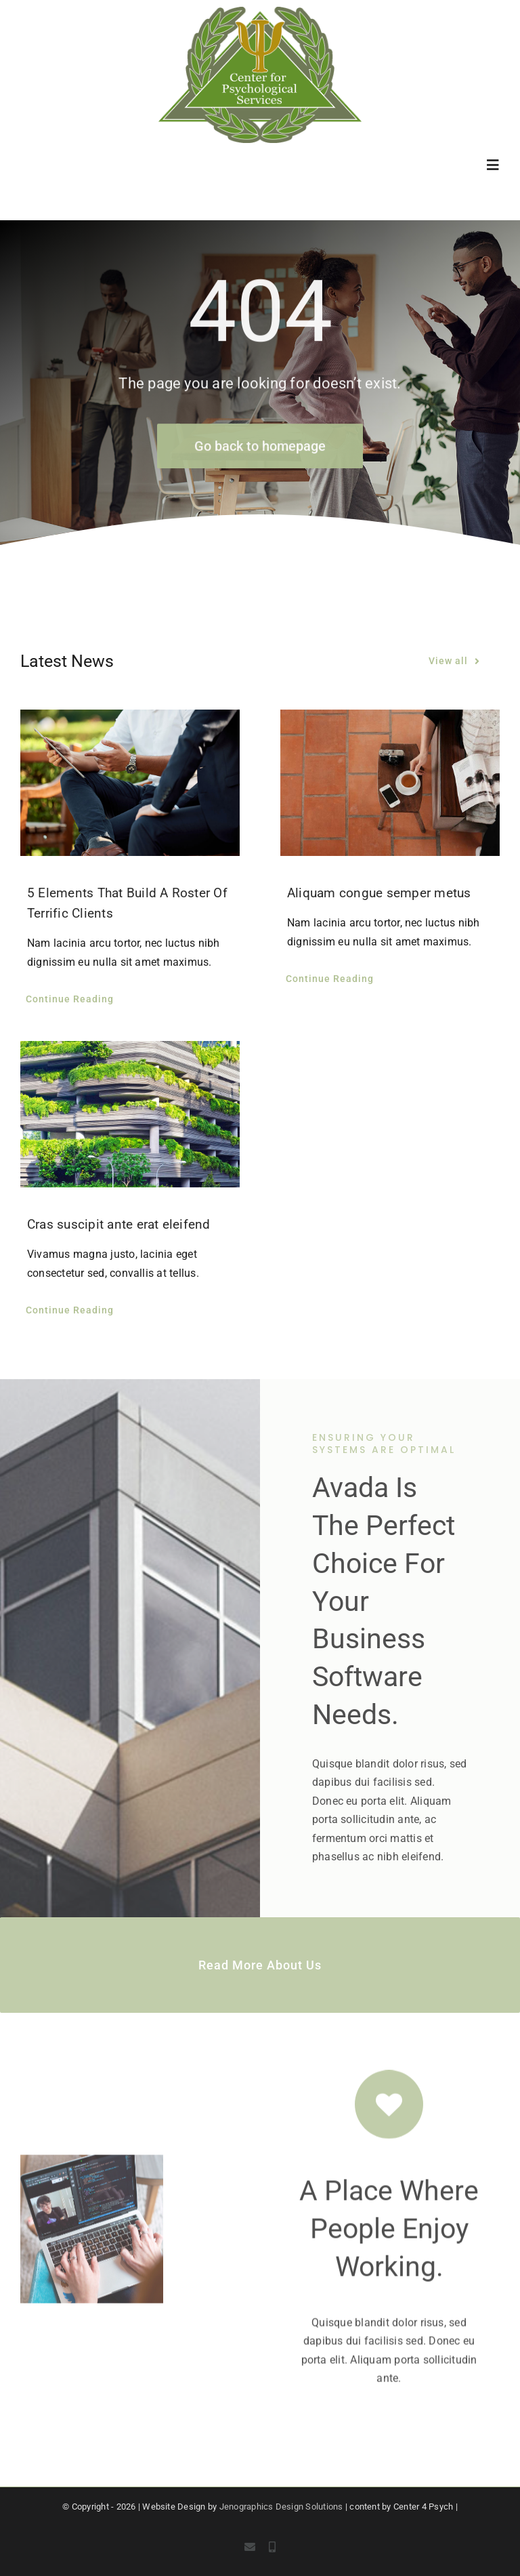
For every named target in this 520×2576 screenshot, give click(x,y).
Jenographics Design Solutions (281, 2506)
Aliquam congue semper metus (379, 893)
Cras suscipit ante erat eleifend (119, 1224)
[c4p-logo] (260, 11)
